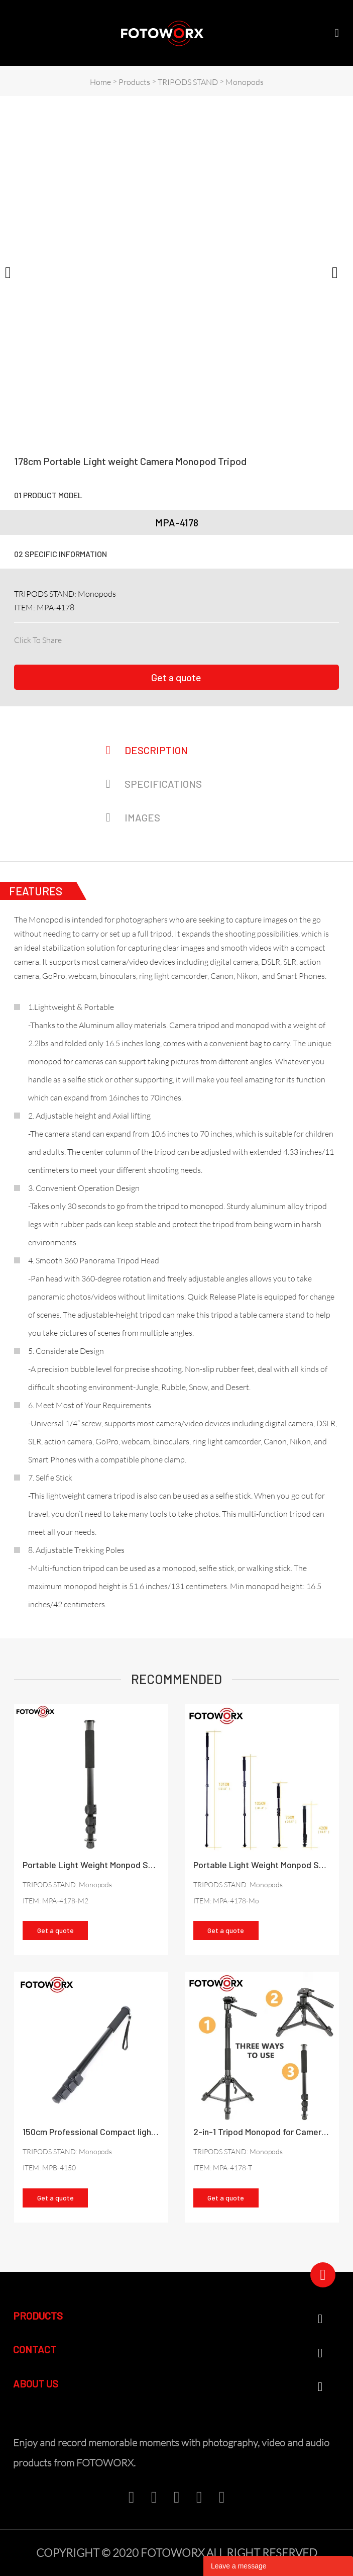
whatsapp (154, 638)
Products (134, 82)
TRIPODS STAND (188, 82)
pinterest (120, 638)
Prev (13, 271)
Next (340, 271)
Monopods (244, 82)
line (137, 638)
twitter (103, 638)
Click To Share (38, 640)
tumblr (171, 638)
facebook (69, 638)
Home (100, 82)
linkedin (86, 638)
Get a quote (176, 677)
